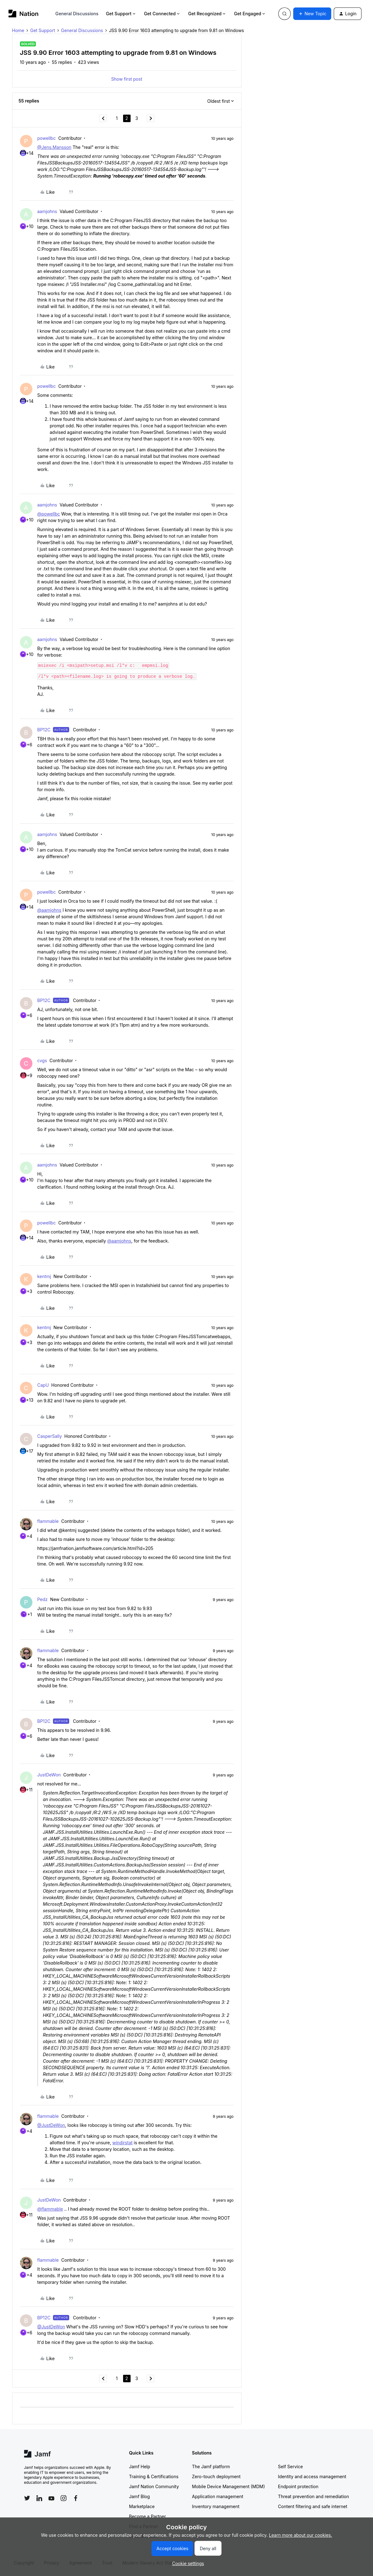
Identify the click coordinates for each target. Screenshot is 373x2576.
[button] (312, 13)
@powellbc (48, 513)
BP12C (44, 729)
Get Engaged (250, 13)
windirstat (122, 2142)
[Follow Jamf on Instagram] (63, 2498)
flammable (48, 1521)
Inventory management (215, 2506)
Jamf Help (139, 2466)
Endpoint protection (298, 2486)
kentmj (44, 1276)
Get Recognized (207, 13)
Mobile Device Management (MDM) (228, 2486)
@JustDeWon (51, 2125)
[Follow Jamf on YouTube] (51, 2498)
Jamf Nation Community (154, 2486)
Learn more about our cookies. (300, 2535)
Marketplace (142, 2506)
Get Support (121, 13)
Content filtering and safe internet (312, 2506)
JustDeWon (49, 1774)
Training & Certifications (154, 2476)
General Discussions (76, 13)
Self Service (290, 2466)
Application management (217, 2496)
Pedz (42, 1599)
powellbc (46, 138)
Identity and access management (312, 2476)
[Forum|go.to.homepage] (23, 13)
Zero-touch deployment (216, 2476)
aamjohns (47, 211)
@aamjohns (49, 910)
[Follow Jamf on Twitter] (27, 2498)
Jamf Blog (139, 2496)
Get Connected (162, 13)
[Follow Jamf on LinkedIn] (39, 2498)
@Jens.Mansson (54, 147)
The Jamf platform (211, 2466)
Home (18, 30)
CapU (43, 1385)
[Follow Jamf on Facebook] (76, 2498)
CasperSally (49, 1436)
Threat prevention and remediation (313, 2496)
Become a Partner (147, 2516)
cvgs (42, 1060)
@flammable (50, 2209)
